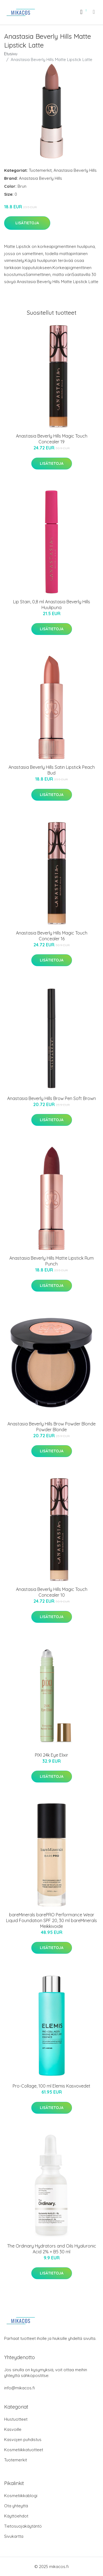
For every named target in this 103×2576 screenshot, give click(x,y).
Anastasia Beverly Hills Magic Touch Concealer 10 (51, 1592)
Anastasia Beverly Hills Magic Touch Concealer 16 (51, 935)
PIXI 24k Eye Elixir (51, 1755)
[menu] (94, 12)
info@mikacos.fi (19, 2387)
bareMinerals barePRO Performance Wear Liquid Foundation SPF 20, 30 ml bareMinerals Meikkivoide (51, 1920)
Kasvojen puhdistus (22, 2439)
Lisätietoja (27, 222)
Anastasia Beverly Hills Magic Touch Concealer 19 (51, 438)
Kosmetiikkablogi (20, 2495)
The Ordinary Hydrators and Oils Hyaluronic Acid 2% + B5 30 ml (51, 2248)
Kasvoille (12, 2429)
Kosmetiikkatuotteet (23, 2449)
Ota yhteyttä (16, 2505)
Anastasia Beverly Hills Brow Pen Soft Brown (51, 1098)
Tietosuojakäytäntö (23, 2526)
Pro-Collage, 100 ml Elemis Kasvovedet (51, 2086)
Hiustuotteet (15, 2419)
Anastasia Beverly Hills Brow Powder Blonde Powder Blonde (51, 1426)
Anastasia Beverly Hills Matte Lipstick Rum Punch (51, 1261)
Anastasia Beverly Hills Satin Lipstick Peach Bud (52, 770)
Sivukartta (13, 2536)
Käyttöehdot (16, 2516)
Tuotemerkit (40, 170)
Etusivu (10, 53)
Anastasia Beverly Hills (75, 170)
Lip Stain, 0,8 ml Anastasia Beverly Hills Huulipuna (51, 604)
